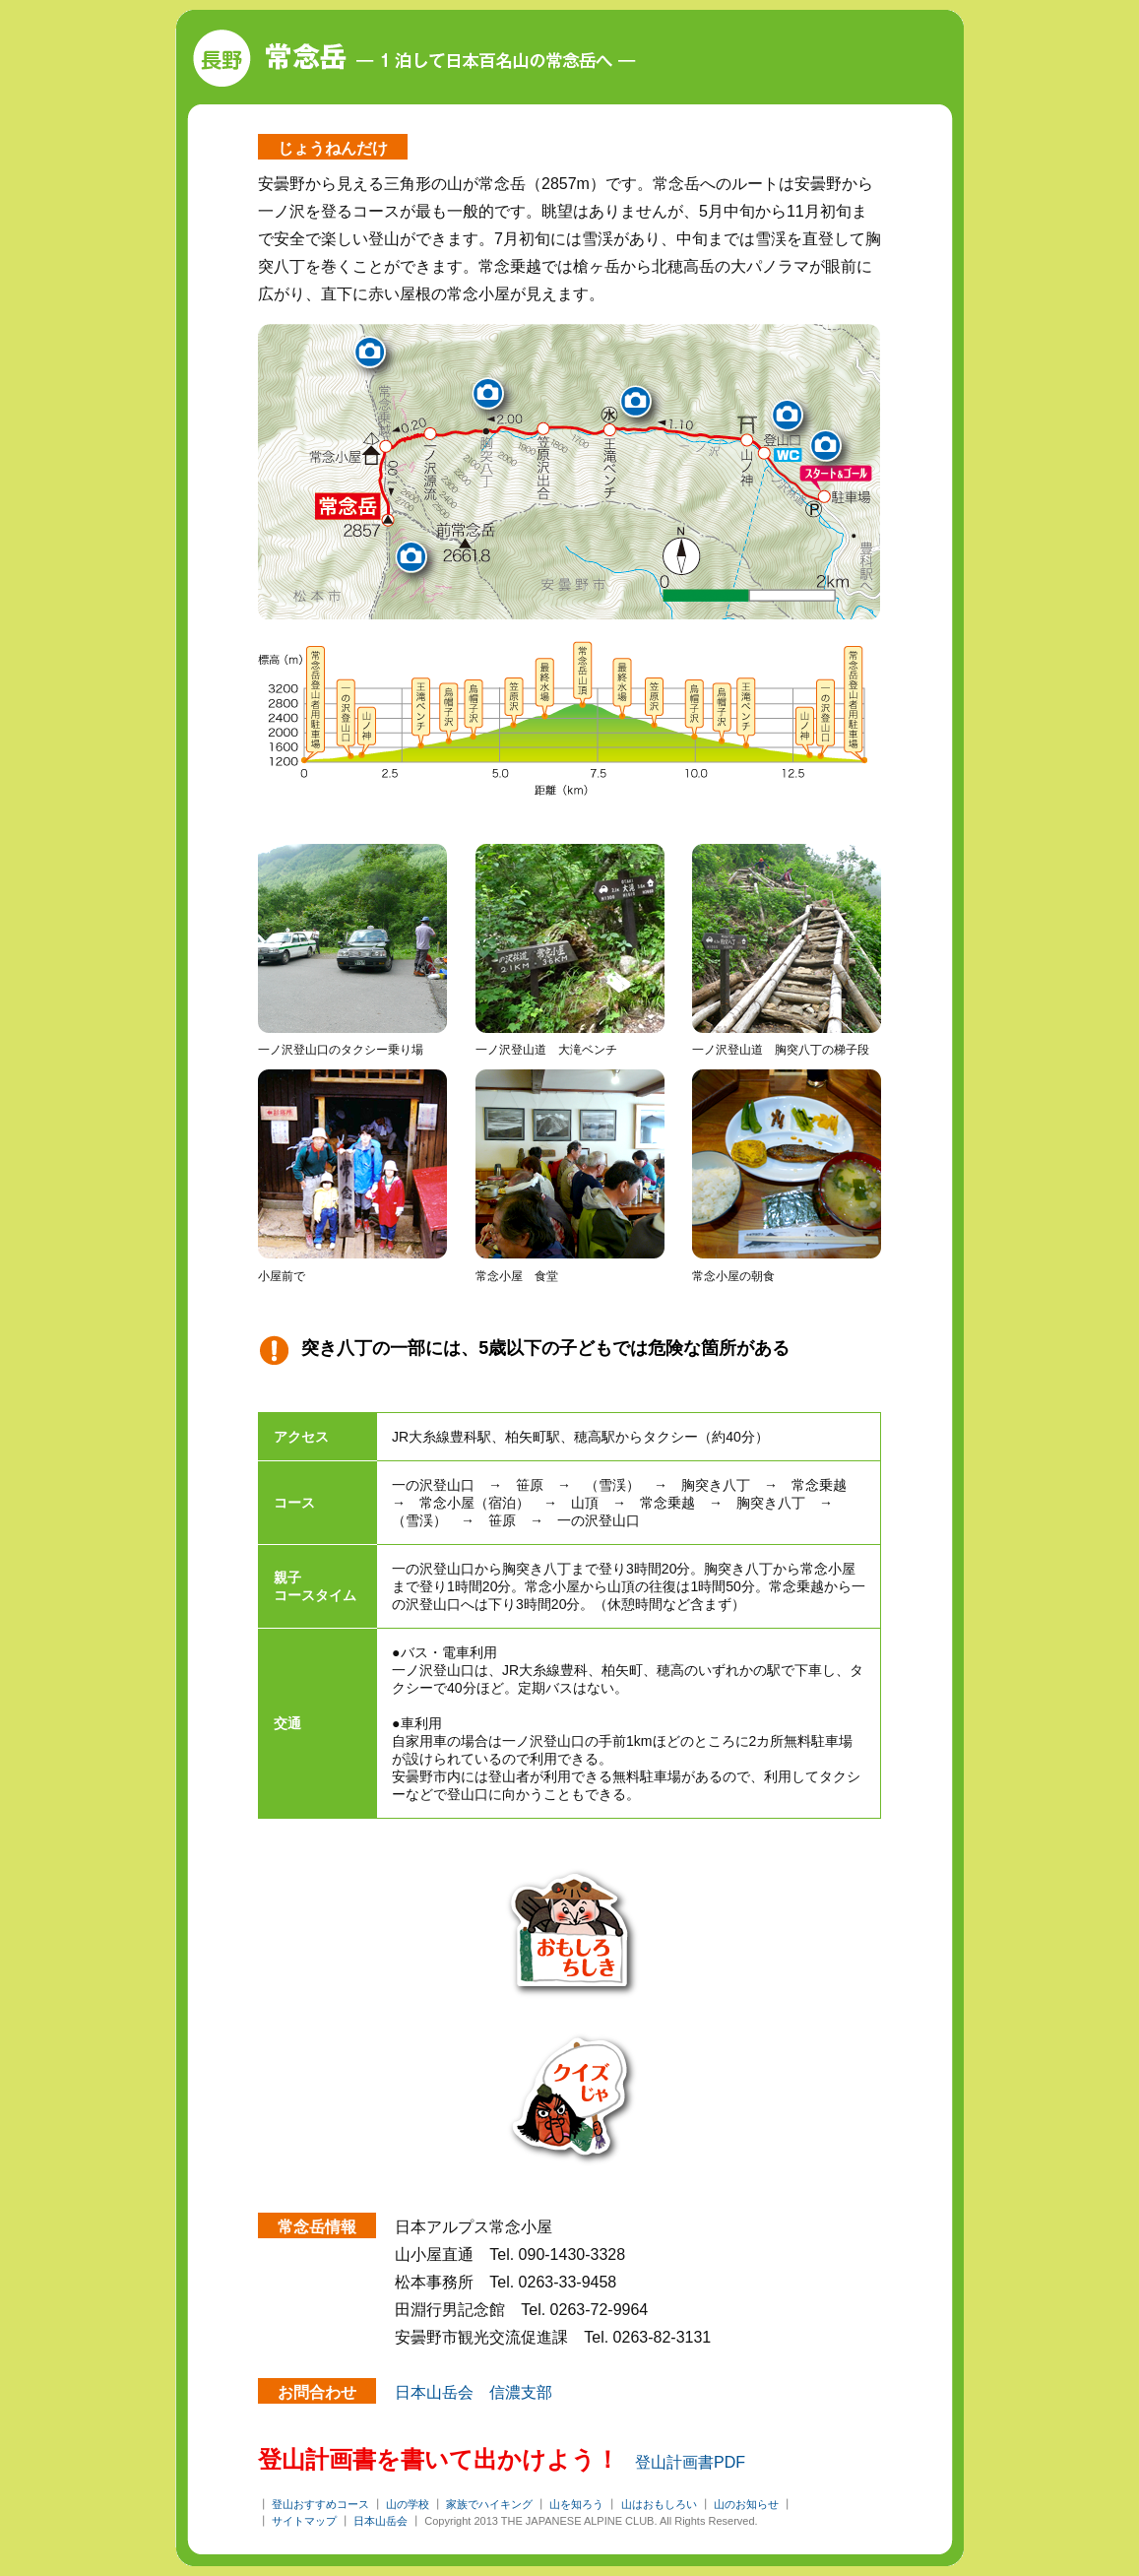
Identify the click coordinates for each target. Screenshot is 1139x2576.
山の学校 (407, 2504)
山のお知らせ (746, 2504)
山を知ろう (576, 2504)
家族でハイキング (489, 2504)
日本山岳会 (380, 2521)
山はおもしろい (659, 2504)
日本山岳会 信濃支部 (473, 2392)
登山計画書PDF (690, 2462)
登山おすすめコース (320, 2504)
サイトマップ (304, 2521)
